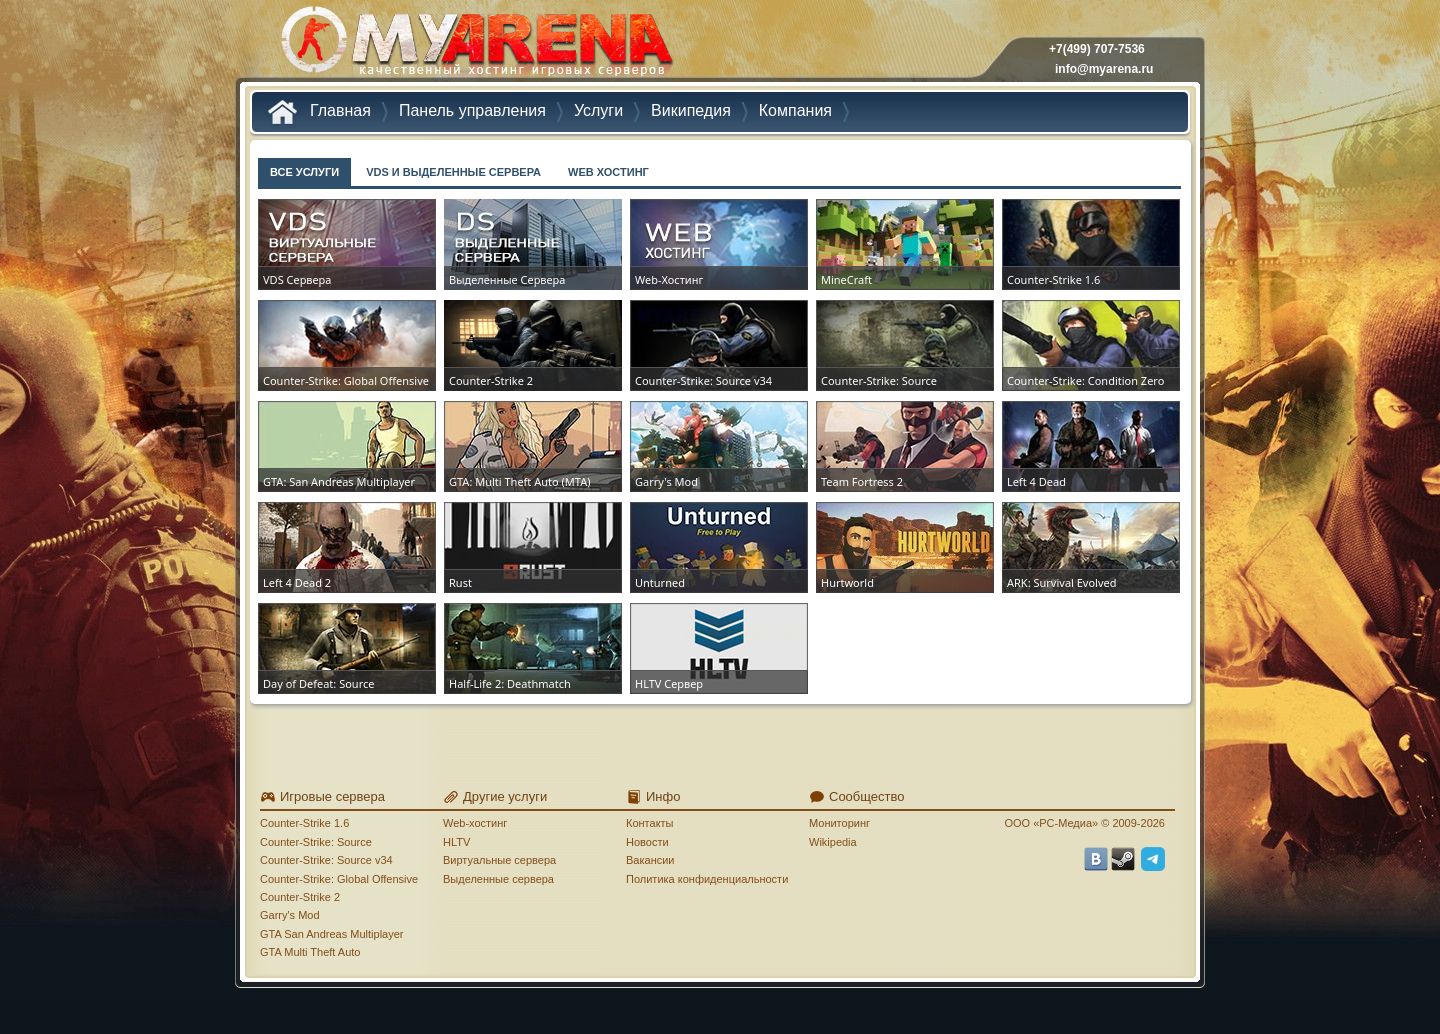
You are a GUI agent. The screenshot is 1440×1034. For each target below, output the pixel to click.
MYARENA (475, 44)
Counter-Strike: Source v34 (326, 860)
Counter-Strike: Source (316, 842)
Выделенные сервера (498, 879)
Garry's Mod (290, 915)
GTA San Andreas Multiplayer (331, 934)
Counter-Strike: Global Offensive (339, 879)
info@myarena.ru (1104, 69)
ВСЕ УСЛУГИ (304, 172)
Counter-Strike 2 (300, 897)
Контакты (650, 823)
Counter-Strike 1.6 (304, 823)
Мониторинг (839, 823)
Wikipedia (833, 842)
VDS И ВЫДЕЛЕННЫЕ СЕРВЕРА (453, 172)
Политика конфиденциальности (707, 879)
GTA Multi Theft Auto (310, 952)
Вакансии (650, 860)
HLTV (456, 842)
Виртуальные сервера (499, 860)
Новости (647, 842)
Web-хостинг (475, 823)
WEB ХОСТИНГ (608, 172)
